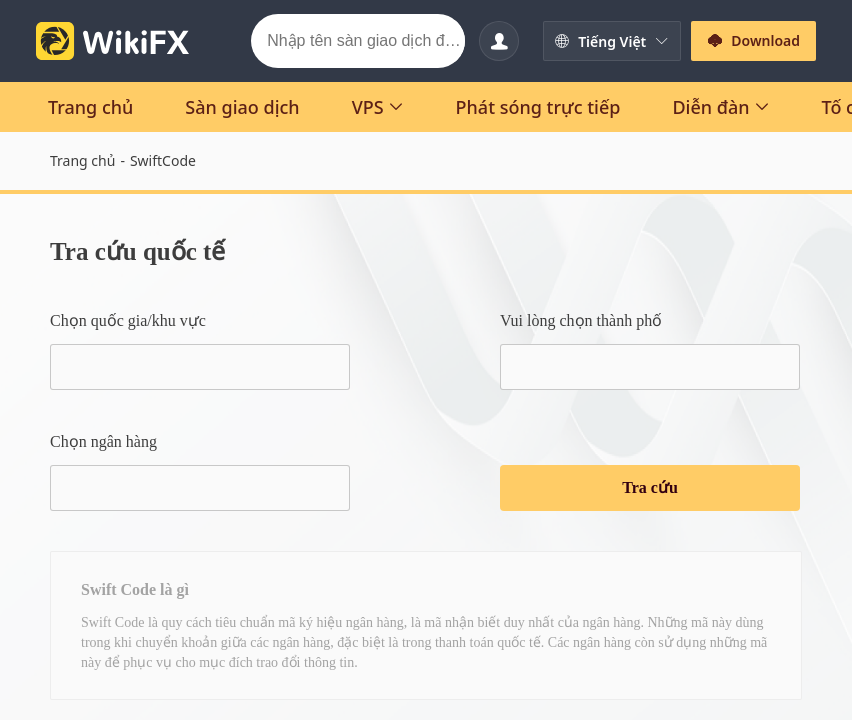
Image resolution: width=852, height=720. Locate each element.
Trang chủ (82, 160)
